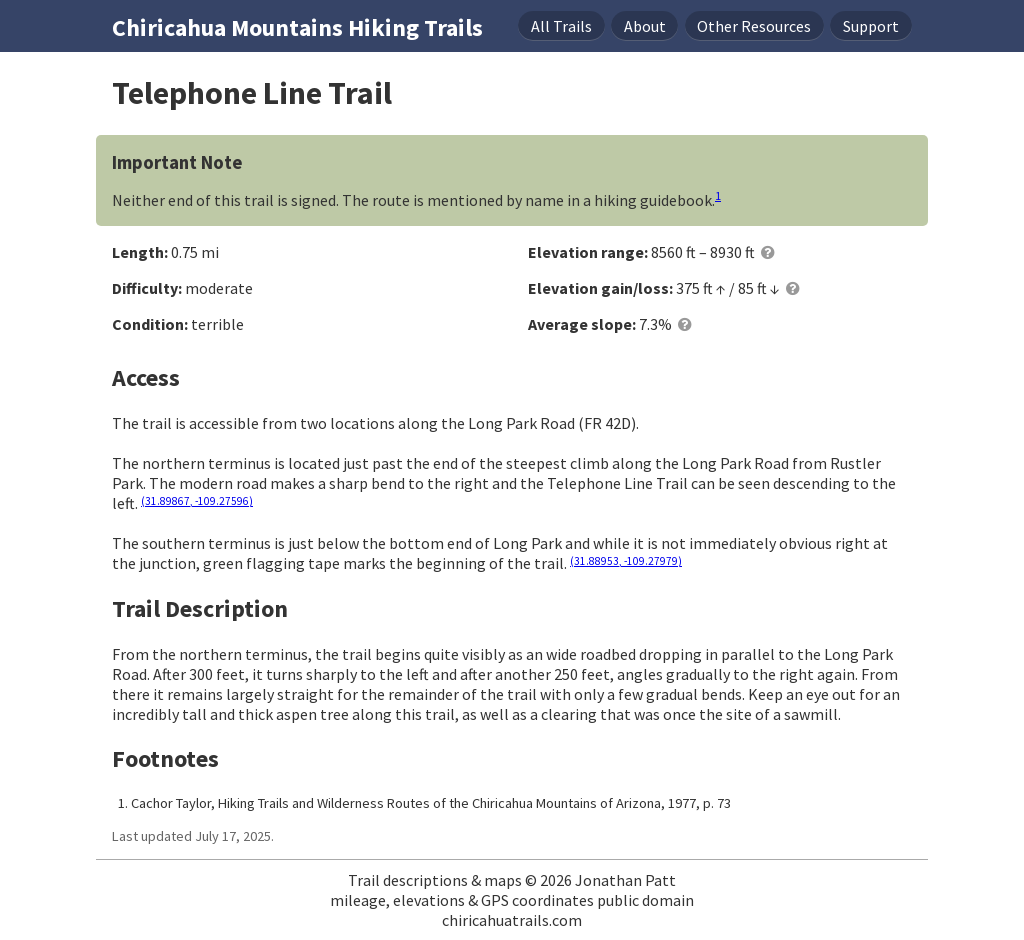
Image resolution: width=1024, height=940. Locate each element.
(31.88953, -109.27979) (626, 561)
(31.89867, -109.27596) (197, 501)
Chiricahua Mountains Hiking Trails (297, 27)
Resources (754, 26)
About (645, 26)
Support (871, 26)
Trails (561, 26)
